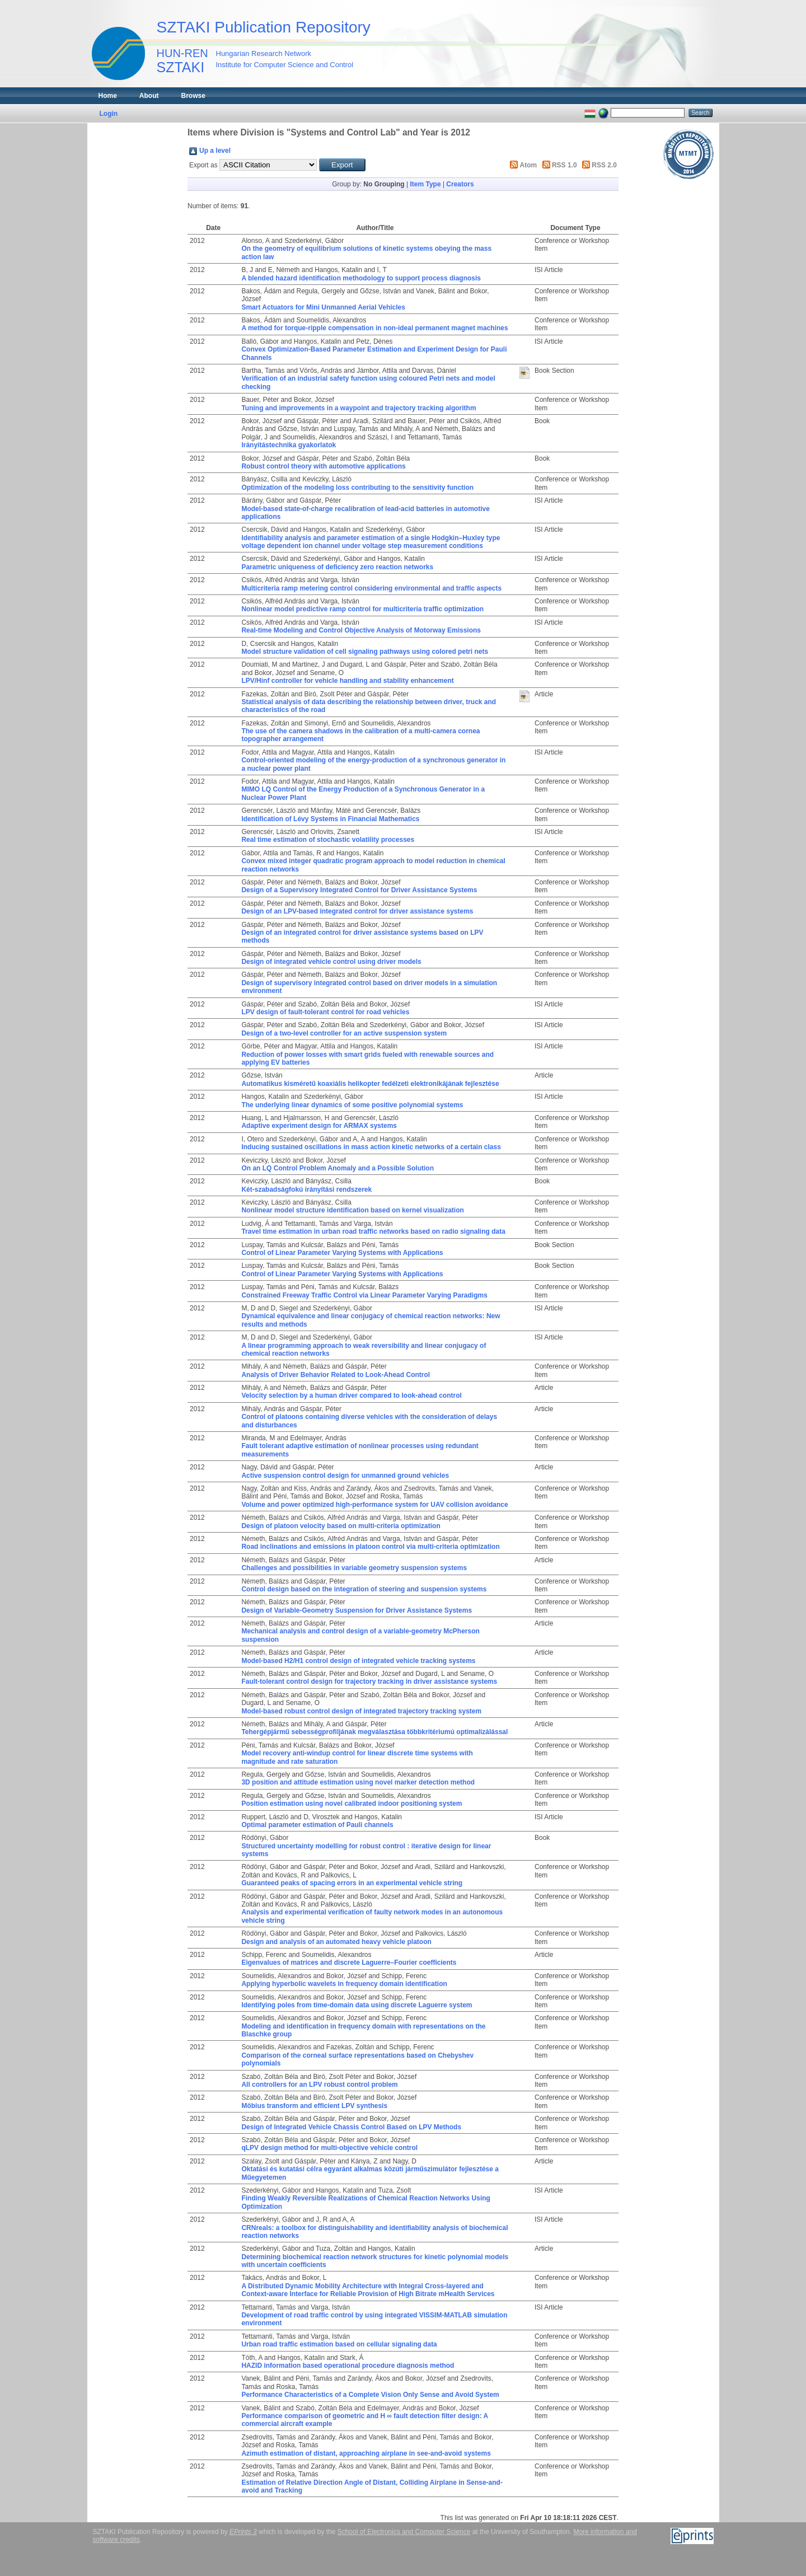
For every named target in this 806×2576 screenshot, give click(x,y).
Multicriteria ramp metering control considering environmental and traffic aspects (371, 588)
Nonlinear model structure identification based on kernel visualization (352, 1210)
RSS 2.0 (604, 165)
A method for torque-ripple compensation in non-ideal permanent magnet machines (374, 328)
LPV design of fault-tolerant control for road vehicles (325, 1012)
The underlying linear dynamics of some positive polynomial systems (352, 1105)
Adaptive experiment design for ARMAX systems (319, 1126)
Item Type (425, 184)
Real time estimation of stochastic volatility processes (327, 840)
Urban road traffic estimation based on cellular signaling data (339, 2344)
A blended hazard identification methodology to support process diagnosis (361, 278)
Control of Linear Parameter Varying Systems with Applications (342, 1253)
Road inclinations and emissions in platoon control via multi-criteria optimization (370, 1547)
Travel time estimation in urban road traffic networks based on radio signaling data (373, 1231)
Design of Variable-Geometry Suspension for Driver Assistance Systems (356, 1610)
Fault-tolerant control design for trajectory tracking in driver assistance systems (369, 1681)
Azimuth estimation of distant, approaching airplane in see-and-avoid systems (365, 2453)
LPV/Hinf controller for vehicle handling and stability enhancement (347, 681)
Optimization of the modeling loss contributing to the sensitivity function (357, 487)
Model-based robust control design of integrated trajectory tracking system (361, 1711)
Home (108, 96)
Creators (460, 184)
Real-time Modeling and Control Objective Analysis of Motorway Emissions (361, 630)
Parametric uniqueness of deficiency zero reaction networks (337, 567)
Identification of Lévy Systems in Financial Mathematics (330, 819)
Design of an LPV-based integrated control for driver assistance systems (357, 911)
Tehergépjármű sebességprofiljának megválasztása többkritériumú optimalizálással (374, 1732)
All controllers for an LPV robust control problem (319, 2084)
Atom (528, 165)
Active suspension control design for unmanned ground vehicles (345, 1475)
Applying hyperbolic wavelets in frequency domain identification (344, 1984)
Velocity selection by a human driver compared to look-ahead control (351, 1395)
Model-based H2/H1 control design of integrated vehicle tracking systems (358, 1661)
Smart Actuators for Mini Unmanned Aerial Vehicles (323, 307)
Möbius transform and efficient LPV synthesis (314, 2106)
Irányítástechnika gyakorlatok (288, 445)
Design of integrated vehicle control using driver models (331, 962)
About (149, 96)
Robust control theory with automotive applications (323, 466)
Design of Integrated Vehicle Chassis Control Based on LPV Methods (351, 2127)
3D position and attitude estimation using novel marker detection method (358, 1782)
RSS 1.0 (564, 165)
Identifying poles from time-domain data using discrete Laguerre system (356, 2005)
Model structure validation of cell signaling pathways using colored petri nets (364, 651)
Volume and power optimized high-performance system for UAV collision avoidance (374, 1505)
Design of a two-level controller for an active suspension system (344, 1033)
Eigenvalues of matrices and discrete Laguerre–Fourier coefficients (348, 1962)
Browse (193, 96)
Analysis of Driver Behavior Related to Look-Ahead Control (335, 1375)
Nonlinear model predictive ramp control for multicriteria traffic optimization (362, 609)
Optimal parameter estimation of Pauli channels (317, 1825)
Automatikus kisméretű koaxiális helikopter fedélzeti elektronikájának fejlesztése (370, 1084)
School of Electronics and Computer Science (404, 2532)
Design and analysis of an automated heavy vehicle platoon (336, 1942)
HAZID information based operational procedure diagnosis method (347, 2365)
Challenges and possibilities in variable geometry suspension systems (354, 1568)
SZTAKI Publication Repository (264, 27)
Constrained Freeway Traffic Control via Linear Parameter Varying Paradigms (364, 1295)
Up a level (215, 150)
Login (109, 114)
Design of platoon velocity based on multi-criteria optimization (340, 1526)
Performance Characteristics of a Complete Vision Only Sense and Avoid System (370, 2395)
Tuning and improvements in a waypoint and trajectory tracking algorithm (358, 408)
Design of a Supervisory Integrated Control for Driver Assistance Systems (359, 890)
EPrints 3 (243, 2532)
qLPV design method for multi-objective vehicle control (329, 2148)
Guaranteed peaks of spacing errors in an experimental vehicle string (351, 1883)
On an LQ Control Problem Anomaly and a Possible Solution (337, 1168)
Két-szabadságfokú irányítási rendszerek (306, 1189)
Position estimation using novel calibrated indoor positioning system (351, 1803)
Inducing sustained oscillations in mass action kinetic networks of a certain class (370, 1147)
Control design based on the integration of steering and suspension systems (363, 1589)
